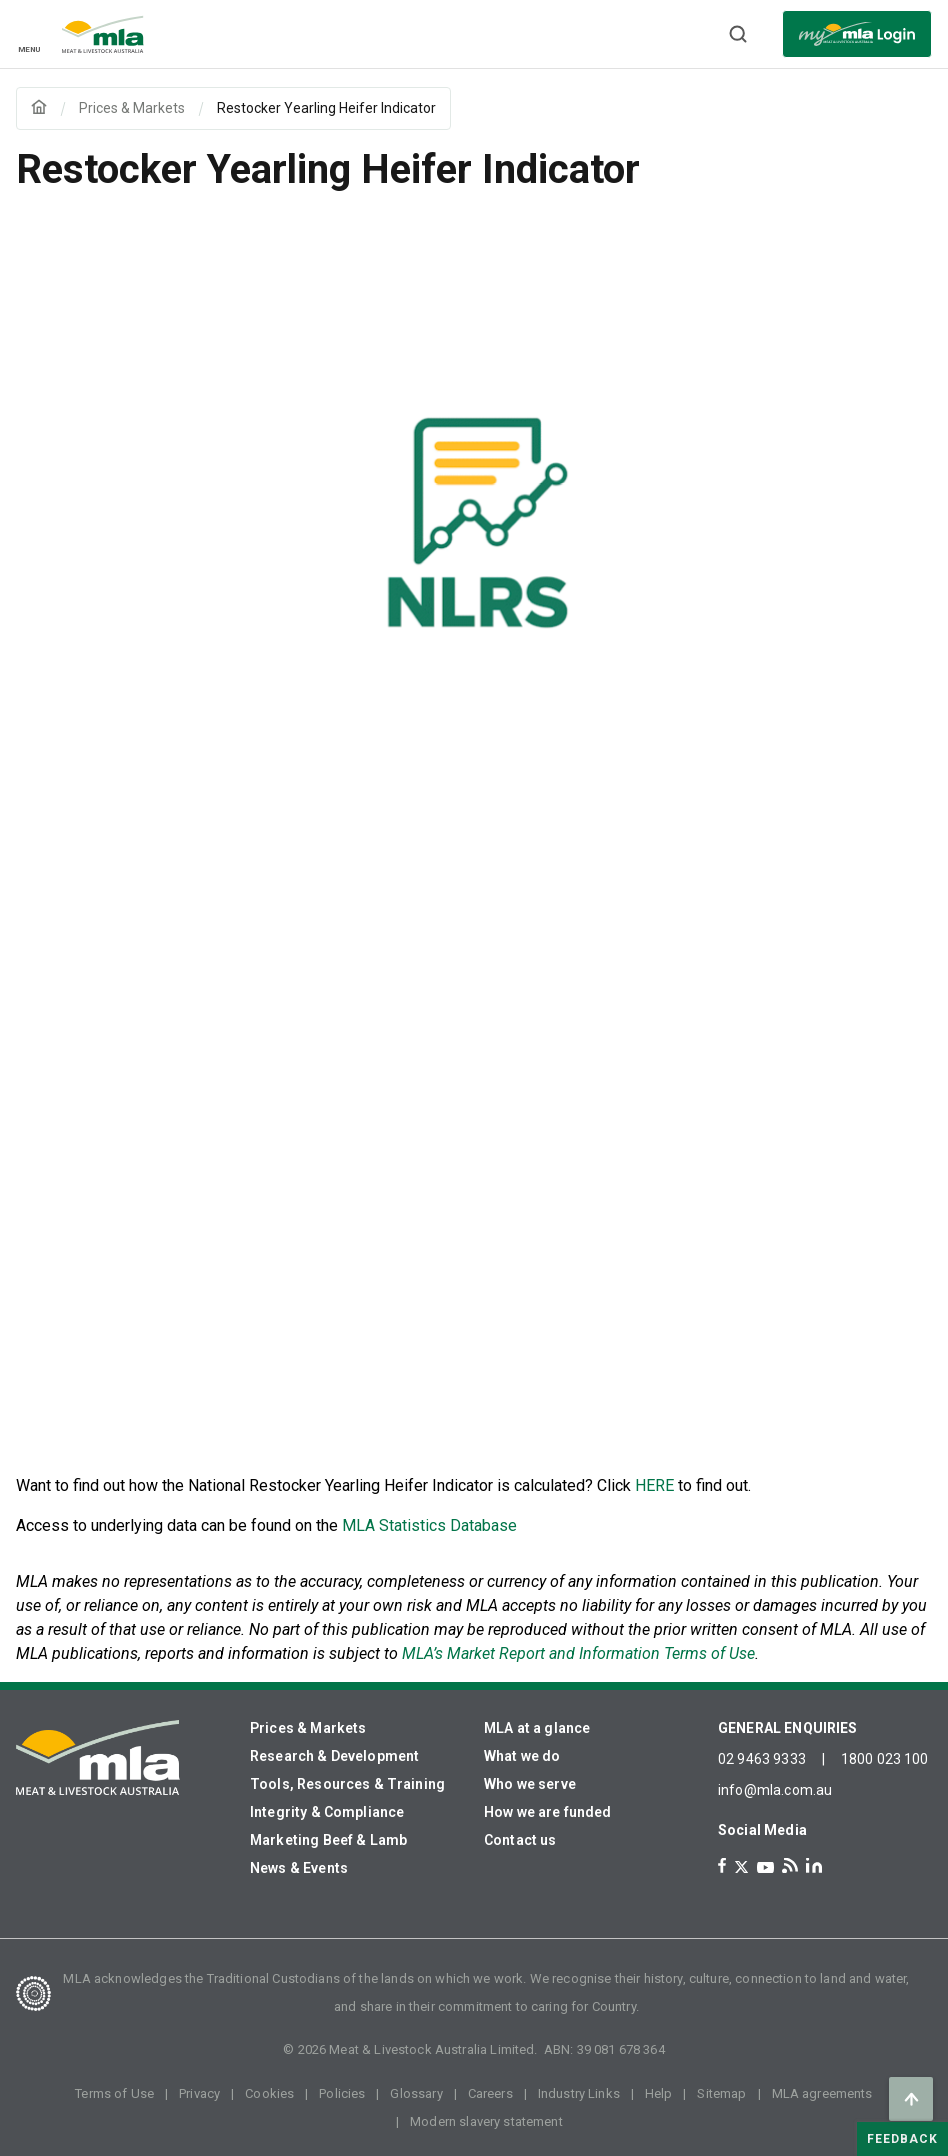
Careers (490, 2093)
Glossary (416, 2093)
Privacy (199, 2093)
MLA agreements (822, 2093)
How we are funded (548, 1812)
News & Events (299, 1868)
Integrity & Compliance (327, 1812)
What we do (522, 1756)
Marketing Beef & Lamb (328, 1840)
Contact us (520, 1840)
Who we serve (530, 1784)
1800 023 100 (885, 1759)
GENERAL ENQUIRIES (788, 1728)
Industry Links (579, 2093)
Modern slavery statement (486, 2121)
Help (659, 2093)
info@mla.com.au (775, 1790)
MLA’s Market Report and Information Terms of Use (578, 1653)
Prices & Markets (308, 1728)
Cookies (269, 2093)
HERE (654, 1485)
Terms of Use (114, 2093)
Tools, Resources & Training (347, 1784)
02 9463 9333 (762, 1759)
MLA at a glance (537, 1728)
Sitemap (721, 2093)
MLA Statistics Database (429, 1525)
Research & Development (334, 1756)
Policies (342, 2093)
